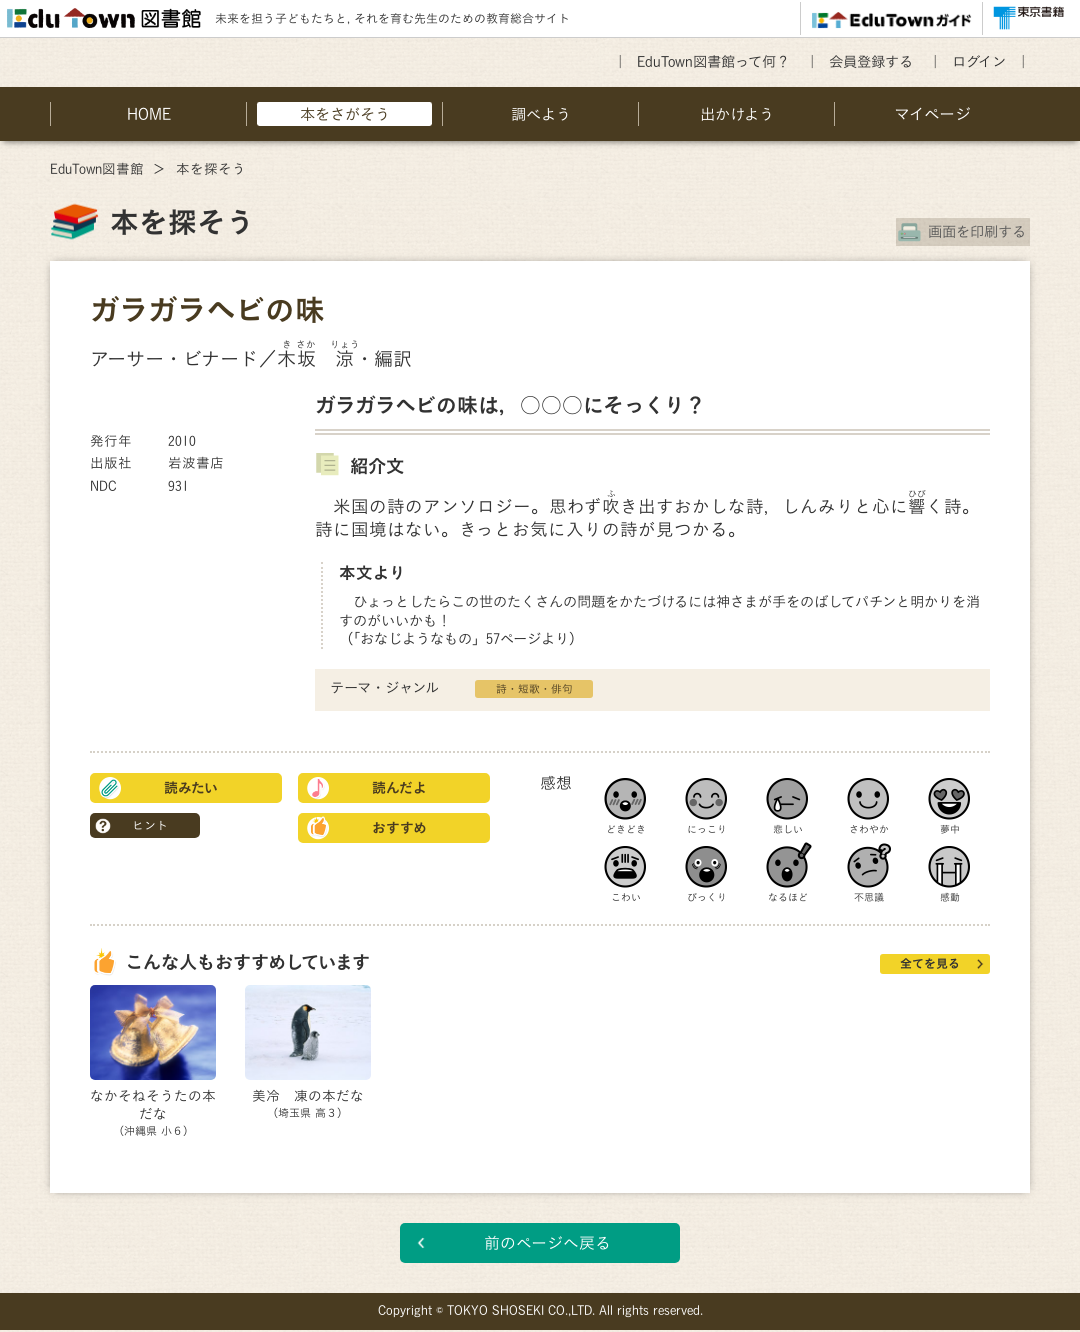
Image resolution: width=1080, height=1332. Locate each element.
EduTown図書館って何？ (713, 61)
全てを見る (930, 963)
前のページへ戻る (547, 1245)
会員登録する (871, 61)
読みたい (191, 788)
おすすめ (399, 828)
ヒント (150, 825)
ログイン (979, 61)
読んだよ (399, 788)
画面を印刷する (981, 231)
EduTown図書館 (97, 169)
